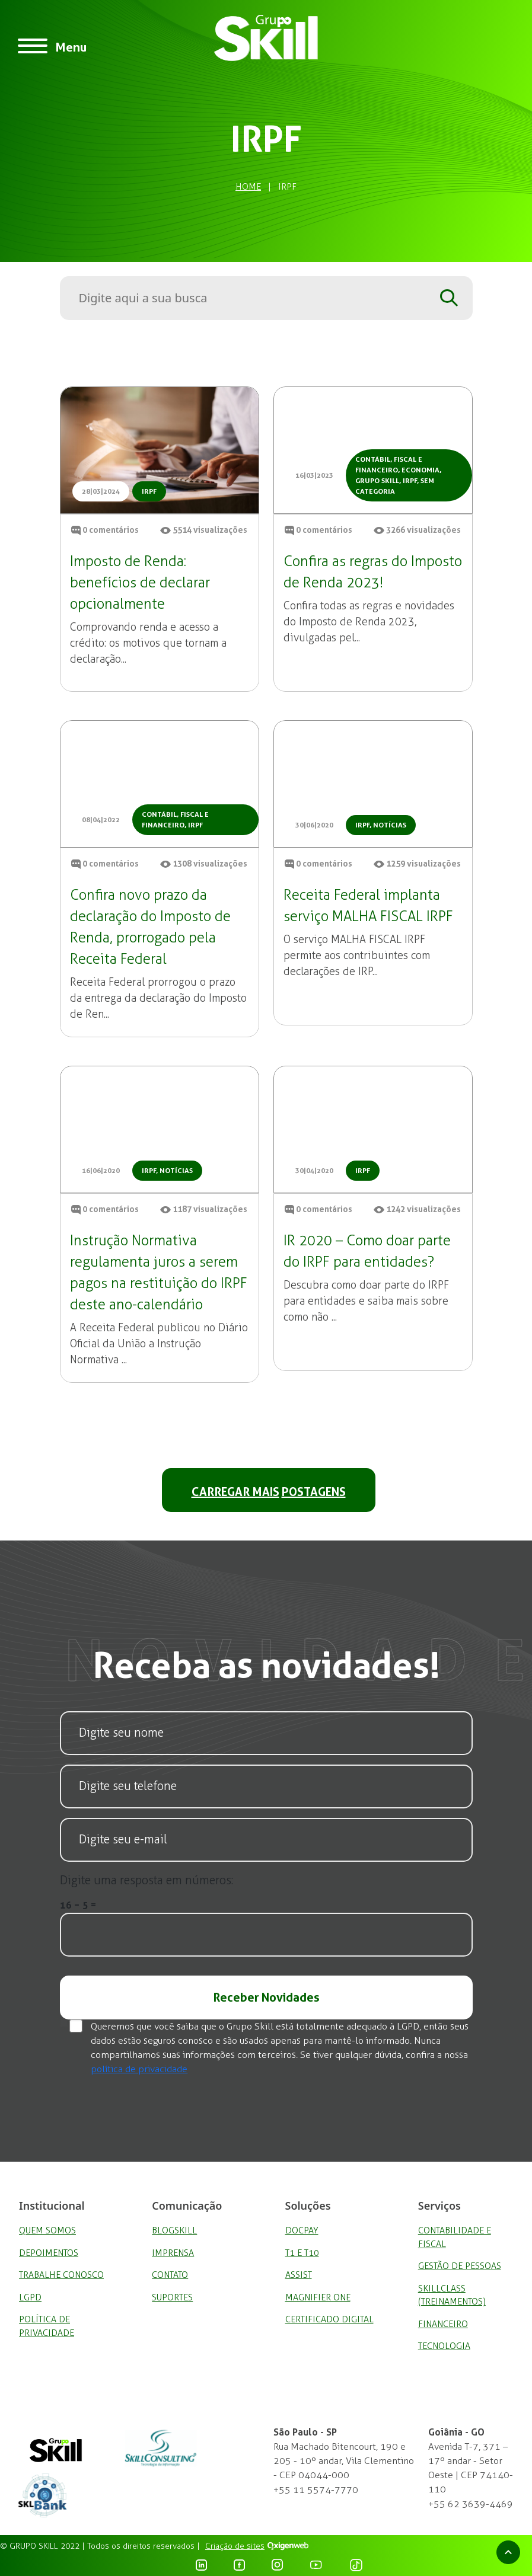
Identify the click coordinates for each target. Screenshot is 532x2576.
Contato (170, 2275)
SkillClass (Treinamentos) (452, 2295)
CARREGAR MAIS (269, 1491)
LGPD (30, 2297)
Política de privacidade (46, 2326)
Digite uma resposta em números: (146, 1880)
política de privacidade (139, 2069)
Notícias (389, 825)
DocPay (301, 2230)
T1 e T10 (302, 2253)
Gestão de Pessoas (459, 2266)
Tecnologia (444, 2346)
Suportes (172, 2297)
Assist (298, 2275)
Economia (420, 470)
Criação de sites (235, 2546)
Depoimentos (48, 2253)
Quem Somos (47, 2230)
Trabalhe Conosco (61, 2275)
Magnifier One (318, 2297)
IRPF (149, 491)
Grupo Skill (377, 481)
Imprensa (173, 2253)
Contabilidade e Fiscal (454, 2237)
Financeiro (443, 2324)
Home (248, 186)
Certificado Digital (329, 2319)
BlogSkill (174, 2230)
